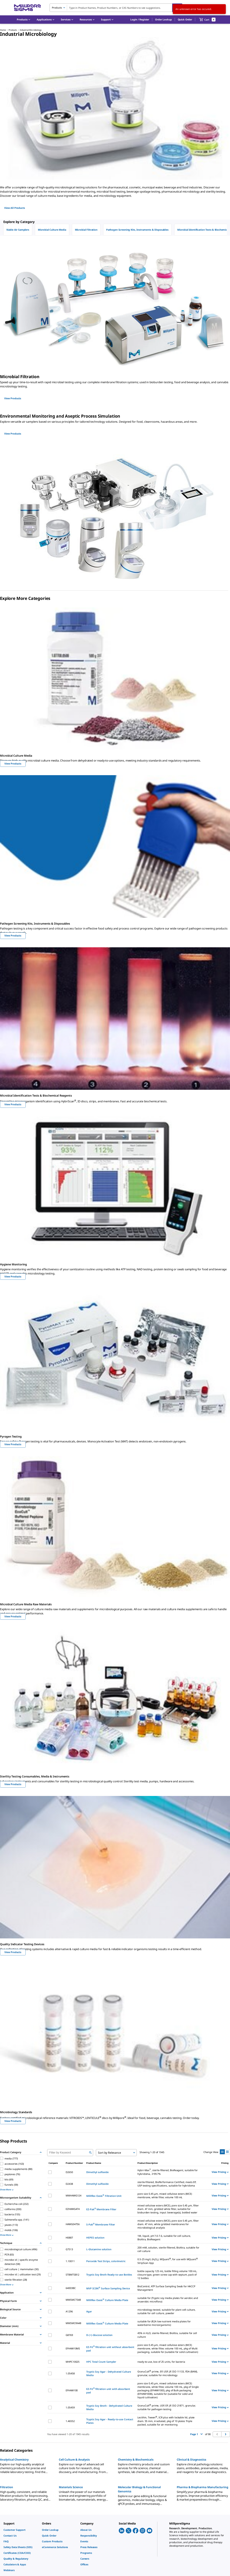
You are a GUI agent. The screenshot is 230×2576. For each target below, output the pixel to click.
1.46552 (70, 2421)
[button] (139, 19)
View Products (12, 763)
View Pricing (220, 2172)
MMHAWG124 (73, 2195)
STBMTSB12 (72, 2274)
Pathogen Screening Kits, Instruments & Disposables (137, 229)
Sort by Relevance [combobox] (109, 2153)
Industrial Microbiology (30, 29)
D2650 (69, 2172)
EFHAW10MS (73, 2348)
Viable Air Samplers (17, 229)
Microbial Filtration (86, 229)
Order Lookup (163, 19)
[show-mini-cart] (207, 19)
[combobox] (116, 7)
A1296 (69, 2311)
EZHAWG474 (73, 2209)
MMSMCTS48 (73, 2299)
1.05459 (70, 2407)
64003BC (71, 2288)
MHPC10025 (72, 2361)
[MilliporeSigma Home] (27, 7)
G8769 (69, 2335)
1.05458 (70, 2373)
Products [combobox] (57, 7)
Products (13, 29)
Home (3, 29)
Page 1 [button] (196, 2434)
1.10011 (70, 2261)
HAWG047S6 (73, 2224)
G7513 (69, 2249)
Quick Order (185, 19)
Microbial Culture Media (52, 229)
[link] (20, 2530)
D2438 (69, 2183)
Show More (6, 2189)
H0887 (69, 2237)
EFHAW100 (72, 2390)
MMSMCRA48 (73, 2323)
